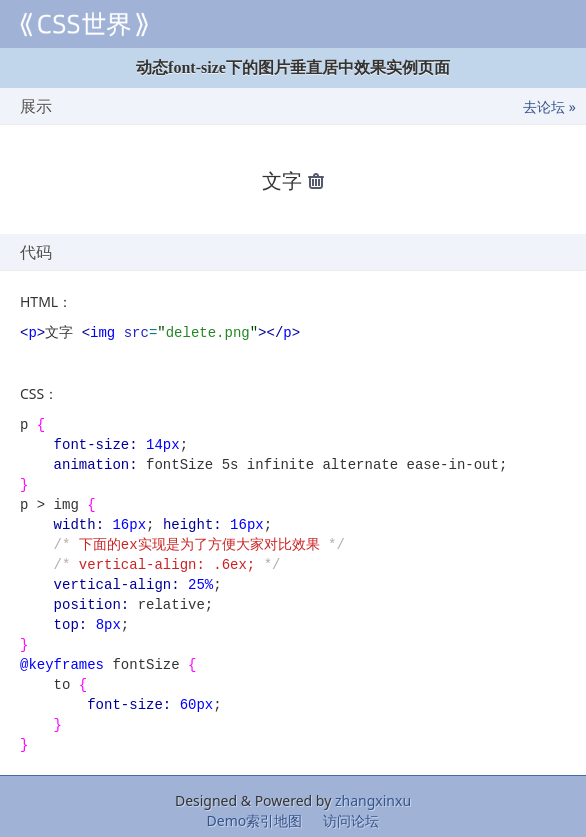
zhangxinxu (373, 798)
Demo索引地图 (255, 818)
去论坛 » (549, 106)
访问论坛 (351, 818)
